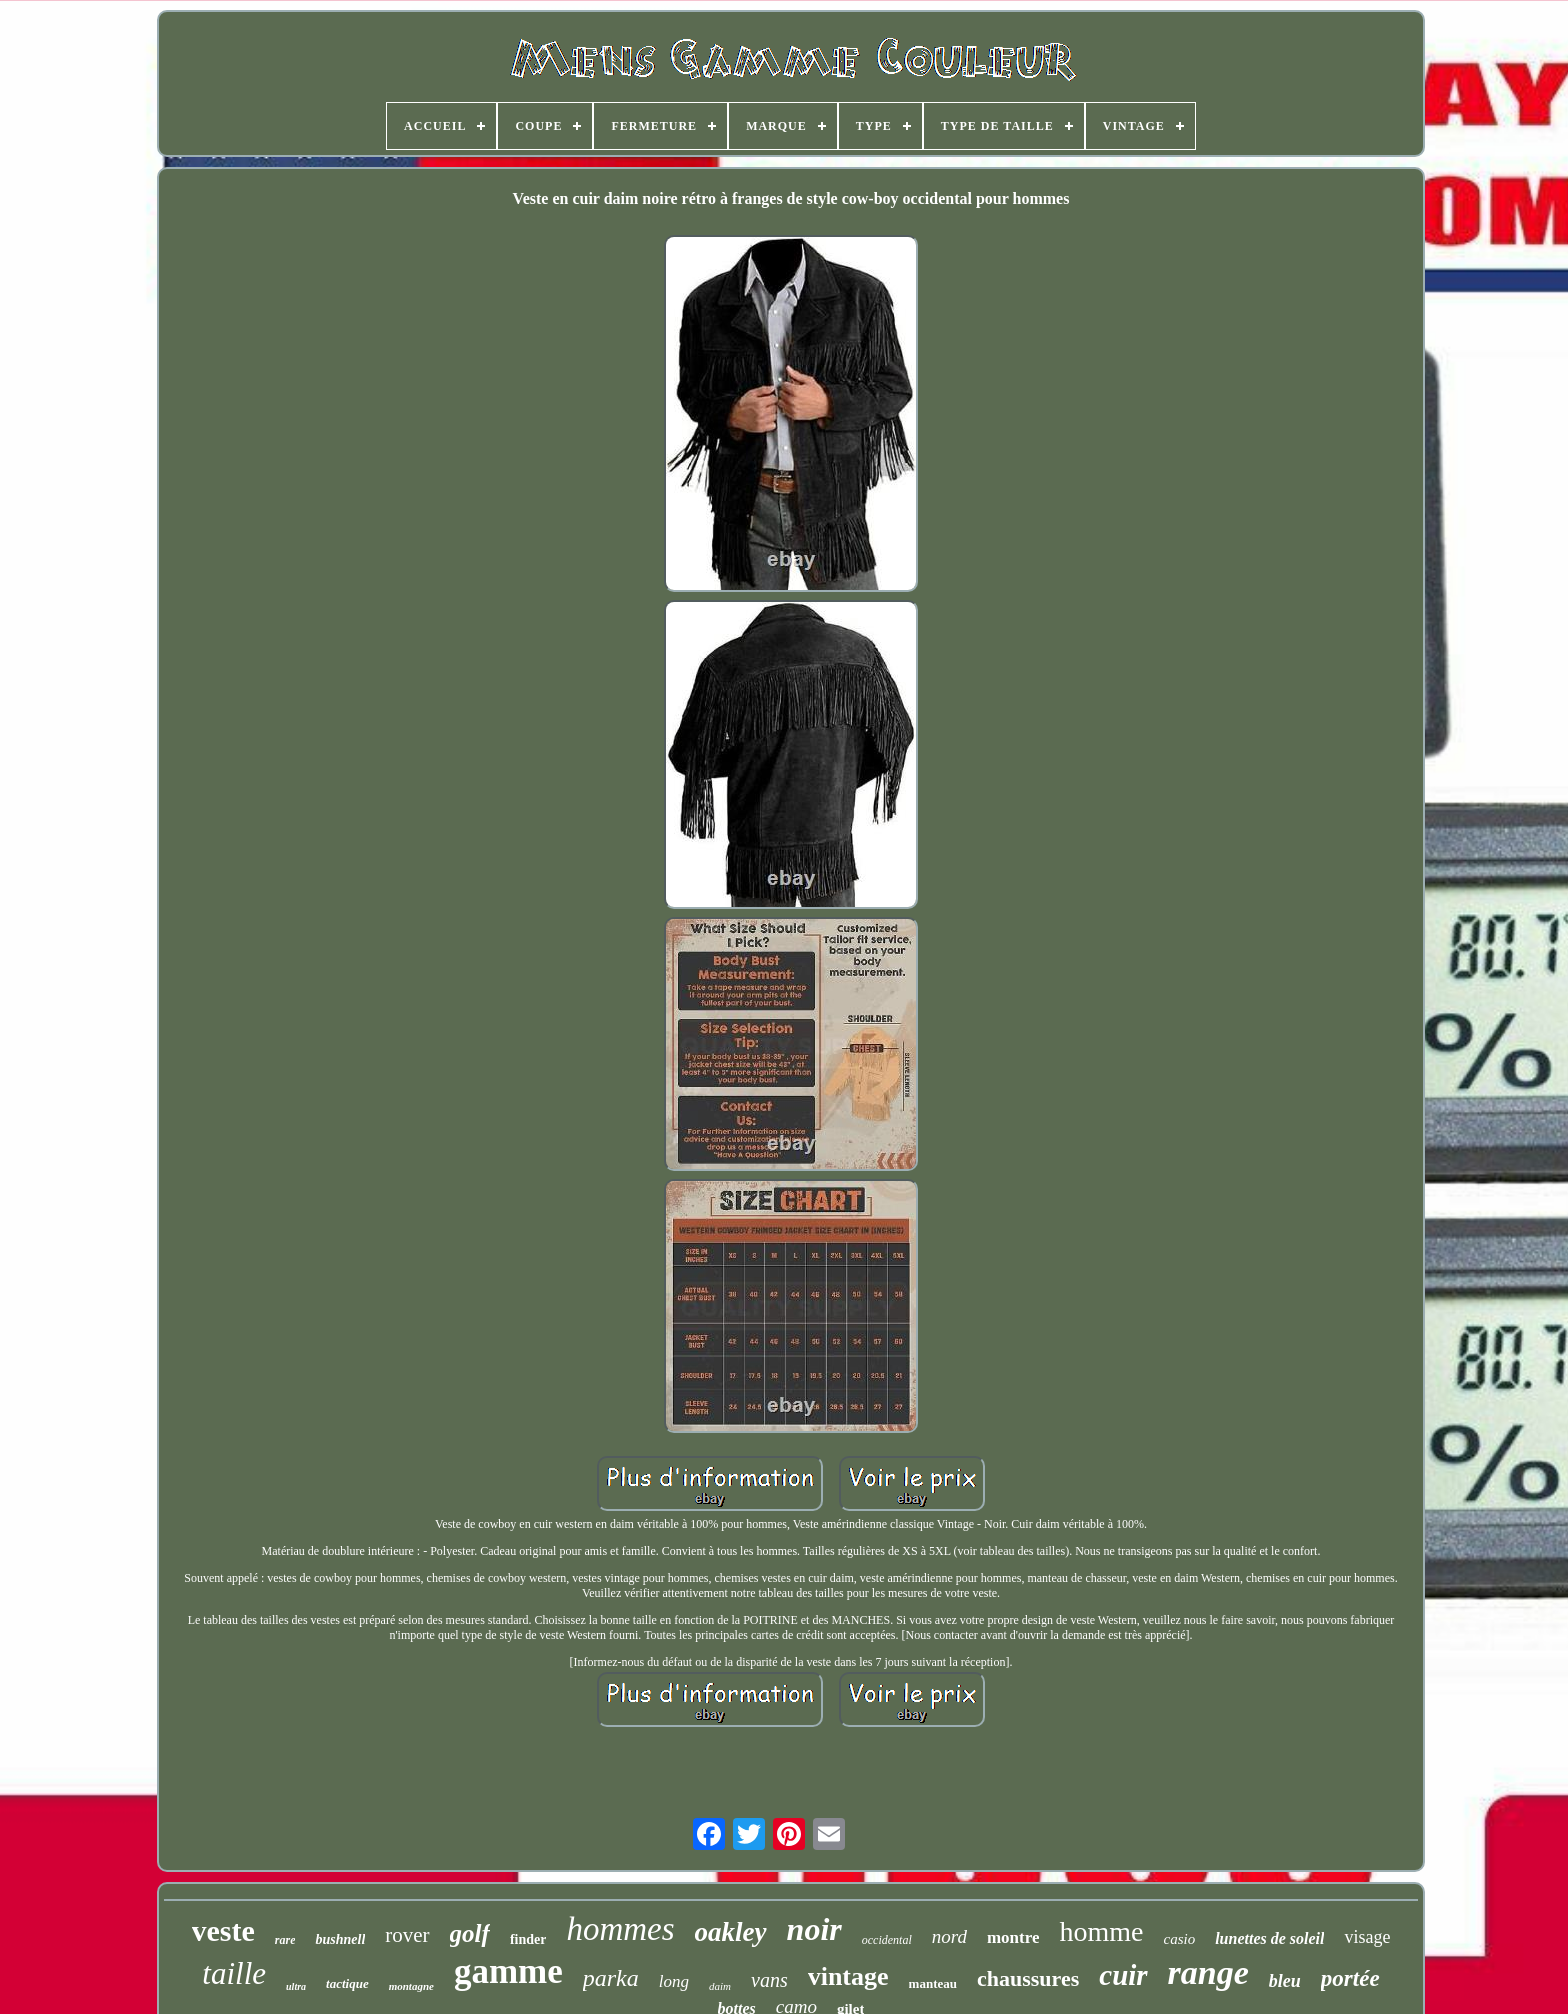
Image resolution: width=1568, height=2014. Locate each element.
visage (1367, 1937)
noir (814, 1929)
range (1208, 1972)
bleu (1285, 1981)
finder (528, 1939)
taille (234, 1973)
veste (223, 1930)
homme (1101, 1931)
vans (769, 1980)
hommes (620, 1929)
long (674, 1981)
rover (407, 1935)
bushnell (340, 1939)
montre (1013, 1937)
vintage (848, 1976)
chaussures (1028, 1978)
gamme (508, 1971)
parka (611, 1978)
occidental (887, 1940)
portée (1350, 1978)
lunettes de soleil (1269, 1938)
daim (720, 1986)
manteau (933, 1983)
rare (285, 1940)
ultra (296, 1986)
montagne (411, 1986)
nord (949, 1936)
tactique (347, 1983)
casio (1179, 1939)
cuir (1123, 1975)
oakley (731, 1932)
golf (470, 1933)
